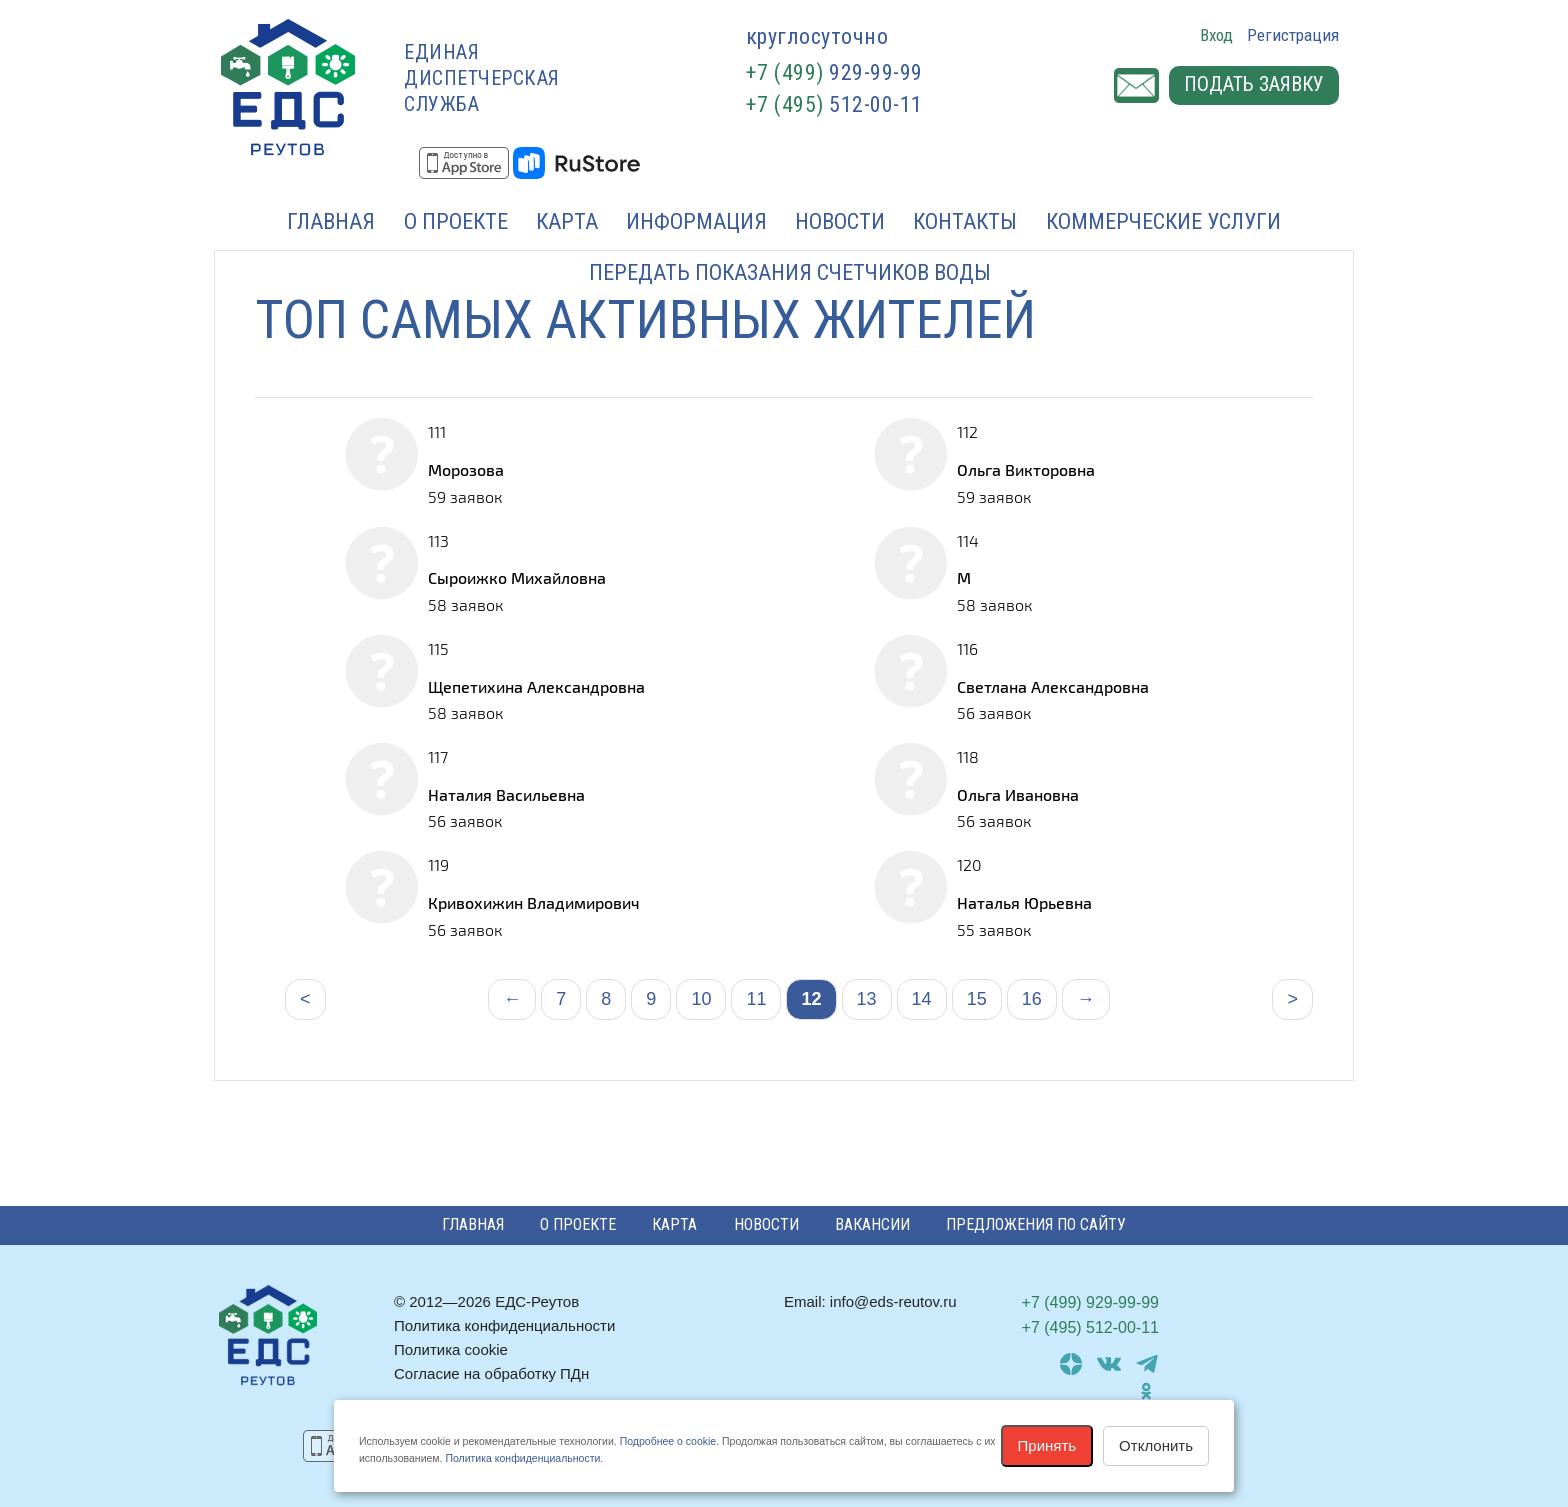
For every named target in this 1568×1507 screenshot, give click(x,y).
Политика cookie (451, 1349)
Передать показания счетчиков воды (790, 272)
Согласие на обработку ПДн (491, 1373)
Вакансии (872, 1224)
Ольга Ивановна (1018, 794)
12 (811, 999)
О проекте (456, 221)
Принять (1047, 1445)
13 (867, 999)
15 (977, 999)
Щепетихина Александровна (536, 686)
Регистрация (1293, 35)
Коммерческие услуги (1163, 221)
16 (1032, 999)
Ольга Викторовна (1026, 469)
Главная (331, 221)
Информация (696, 221)
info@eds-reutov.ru (893, 1301)
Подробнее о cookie (668, 1441)
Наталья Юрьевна (1024, 902)
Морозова (466, 469)
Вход (1216, 35)
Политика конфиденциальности (504, 1325)
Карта (567, 221)
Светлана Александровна (1053, 686)
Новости (840, 221)
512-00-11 (834, 104)
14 (922, 999)
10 (701, 999)
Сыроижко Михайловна (517, 577)
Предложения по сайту (1036, 1224)
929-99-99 (834, 72)
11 (756, 999)
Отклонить (1156, 1445)
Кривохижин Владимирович (534, 902)
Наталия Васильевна (506, 794)
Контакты (965, 221)
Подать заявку (1253, 86)
